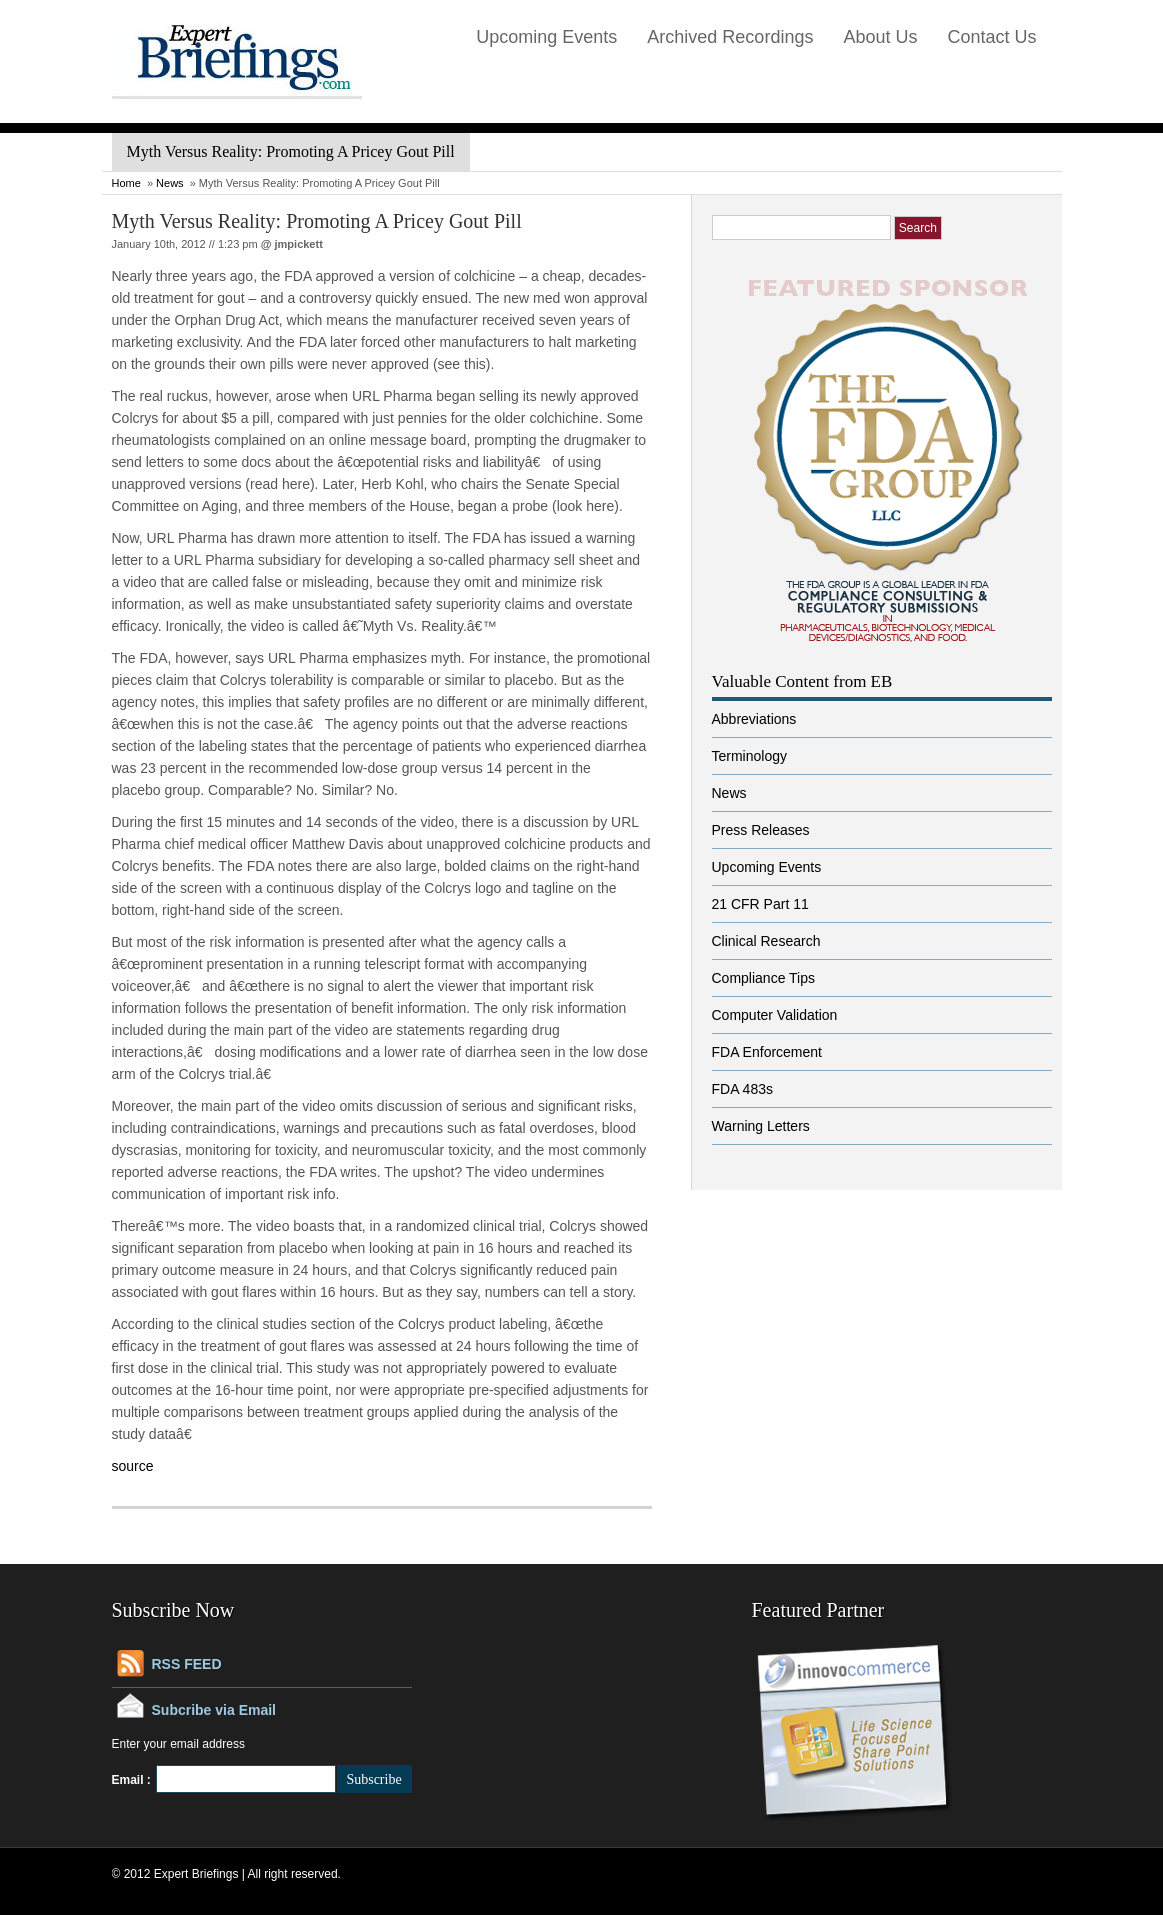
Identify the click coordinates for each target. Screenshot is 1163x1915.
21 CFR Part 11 (760, 904)
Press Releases (761, 830)
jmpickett (299, 244)
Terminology (749, 756)
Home (126, 183)
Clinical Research (766, 941)
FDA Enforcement (767, 1052)
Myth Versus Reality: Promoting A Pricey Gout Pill (317, 221)
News (170, 183)
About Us (880, 37)
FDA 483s (742, 1089)
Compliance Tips (764, 978)
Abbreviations (754, 719)
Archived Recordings (730, 37)
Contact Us (991, 37)
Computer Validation (775, 1015)
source (133, 1466)
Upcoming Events (546, 37)
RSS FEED (187, 1664)
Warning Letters (761, 1126)
